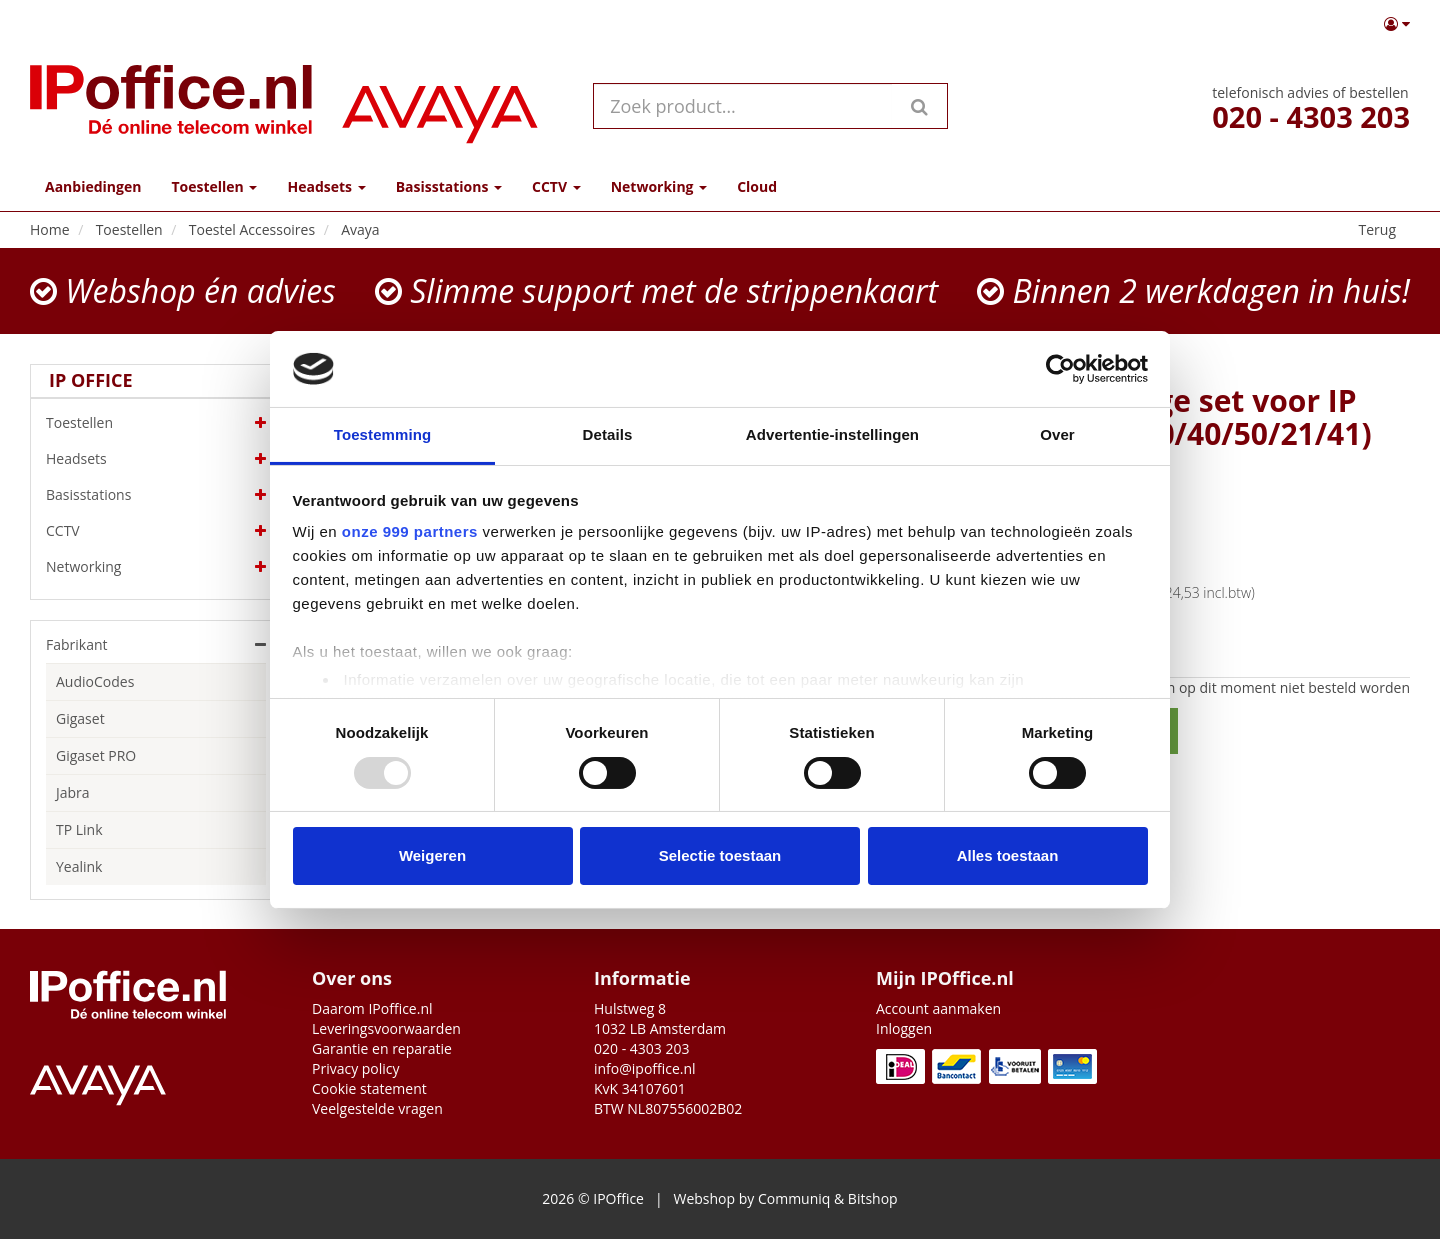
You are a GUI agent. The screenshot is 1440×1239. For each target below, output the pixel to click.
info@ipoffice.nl (645, 1068)
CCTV (156, 531)
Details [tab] (608, 434)
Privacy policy (356, 1068)
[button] (1397, 24)
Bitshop (873, 1198)
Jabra (73, 792)
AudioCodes (95, 681)
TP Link (79, 829)
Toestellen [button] (214, 186)
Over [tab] (1057, 434)
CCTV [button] (556, 186)
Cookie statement (369, 1088)
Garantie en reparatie (382, 1048)
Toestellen (156, 423)
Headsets (156, 459)
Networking (156, 567)
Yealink (79, 866)
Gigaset (80, 718)
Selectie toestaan (720, 855)
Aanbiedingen (93, 186)
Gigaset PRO (96, 755)
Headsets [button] (326, 186)
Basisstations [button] (449, 186)
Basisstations (156, 495)
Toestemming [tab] (383, 434)
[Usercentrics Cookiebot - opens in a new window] (1060, 369)
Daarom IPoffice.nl (372, 1008)
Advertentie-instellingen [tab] (832, 434)
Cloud (757, 186)
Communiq (794, 1198)
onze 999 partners (410, 531)
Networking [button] (659, 186)
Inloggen (904, 1028)
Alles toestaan (1008, 855)
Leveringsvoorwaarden (386, 1028)
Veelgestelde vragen (377, 1108)
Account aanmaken (938, 1008)
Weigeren (432, 855)
